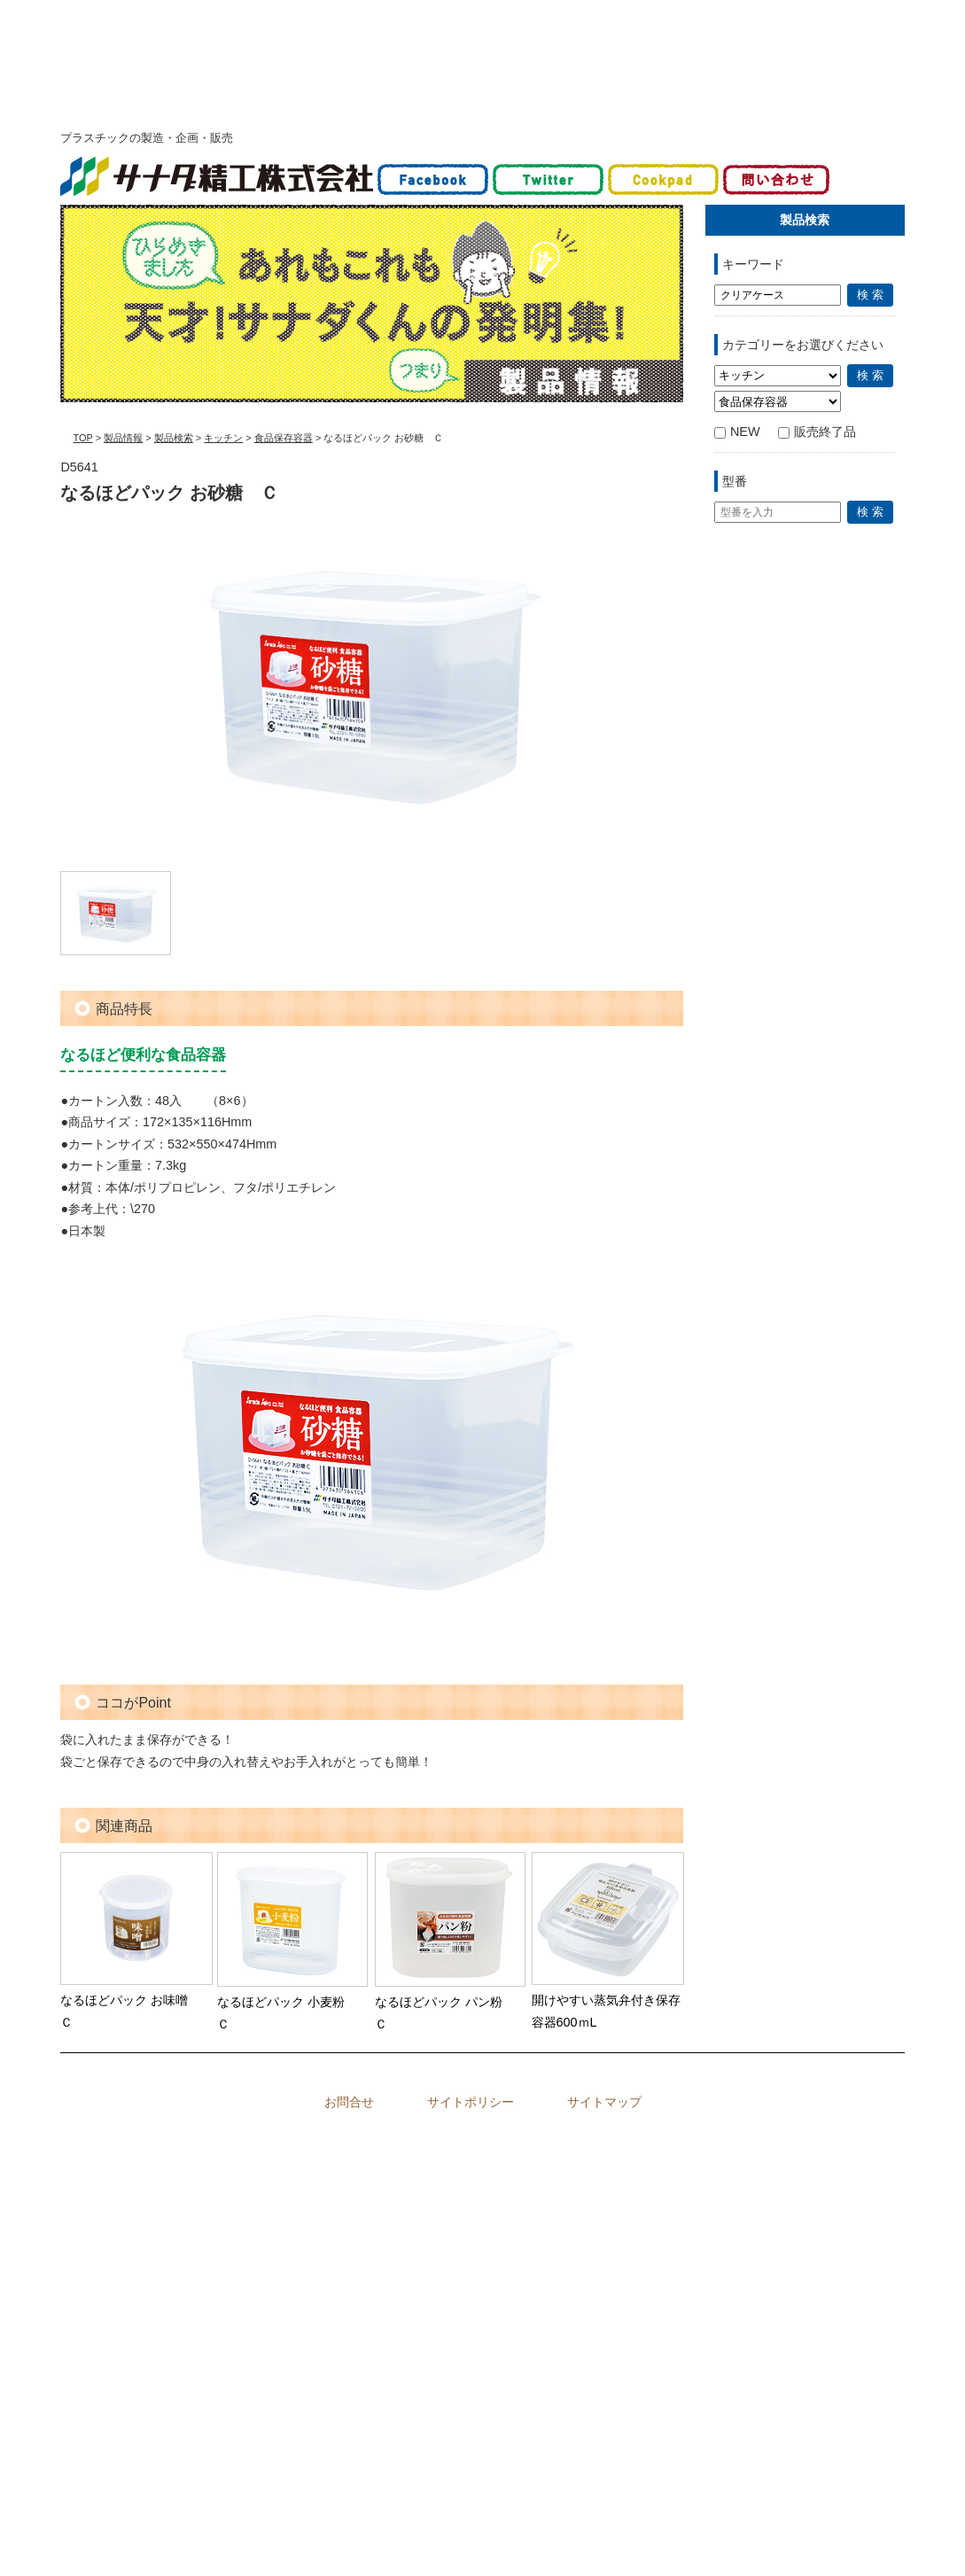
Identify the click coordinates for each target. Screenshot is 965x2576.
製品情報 (123, 437)
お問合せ (349, 2102)
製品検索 (173, 437)
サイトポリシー (470, 2102)
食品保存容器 (283, 437)
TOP (82, 437)
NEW (737, 431)
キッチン (223, 437)
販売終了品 (817, 431)
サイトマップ (604, 2102)
